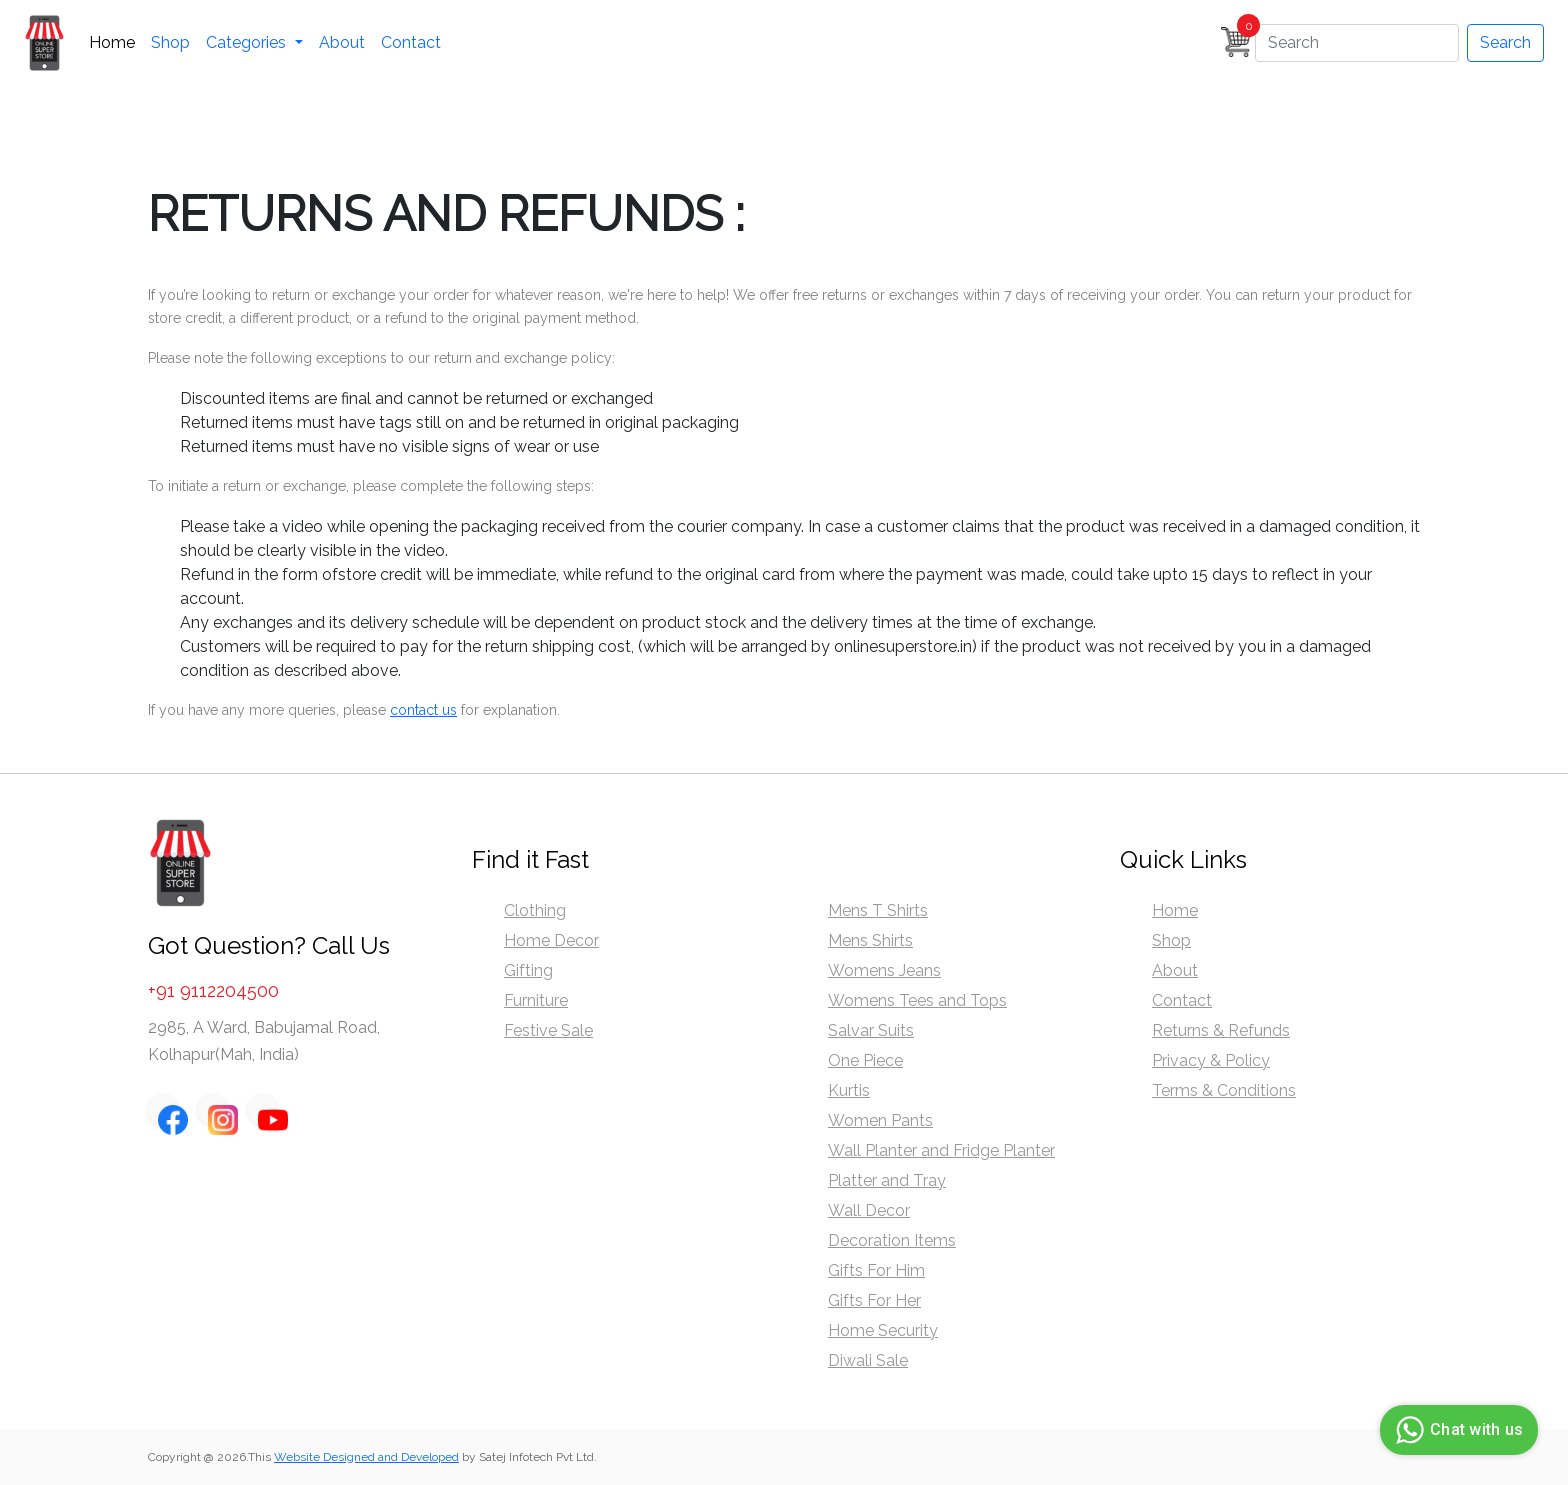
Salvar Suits (871, 1030)
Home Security (883, 1330)
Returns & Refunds (1221, 1030)
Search (1505, 42)
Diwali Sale (868, 1360)
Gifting (528, 970)
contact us (423, 710)
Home (112, 42)
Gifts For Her (874, 1300)
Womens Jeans (884, 970)
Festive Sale (548, 1030)
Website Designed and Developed (366, 1457)
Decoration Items (892, 1240)
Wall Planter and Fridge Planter (941, 1150)
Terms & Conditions (1224, 1090)
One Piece (865, 1060)
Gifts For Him (876, 1270)
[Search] (1357, 43)
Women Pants (880, 1120)
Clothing (535, 910)
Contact (411, 42)
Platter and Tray (887, 1180)
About (342, 42)
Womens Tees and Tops (917, 1000)
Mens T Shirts (878, 910)
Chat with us (1456, 1430)
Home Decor (551, 940)
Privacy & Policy (1211, 1060)
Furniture (536, 1000)
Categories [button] (248, 42)
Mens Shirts (870, 940)
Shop (170, 42)
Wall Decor (869, 1210)
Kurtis (849, 1090)
